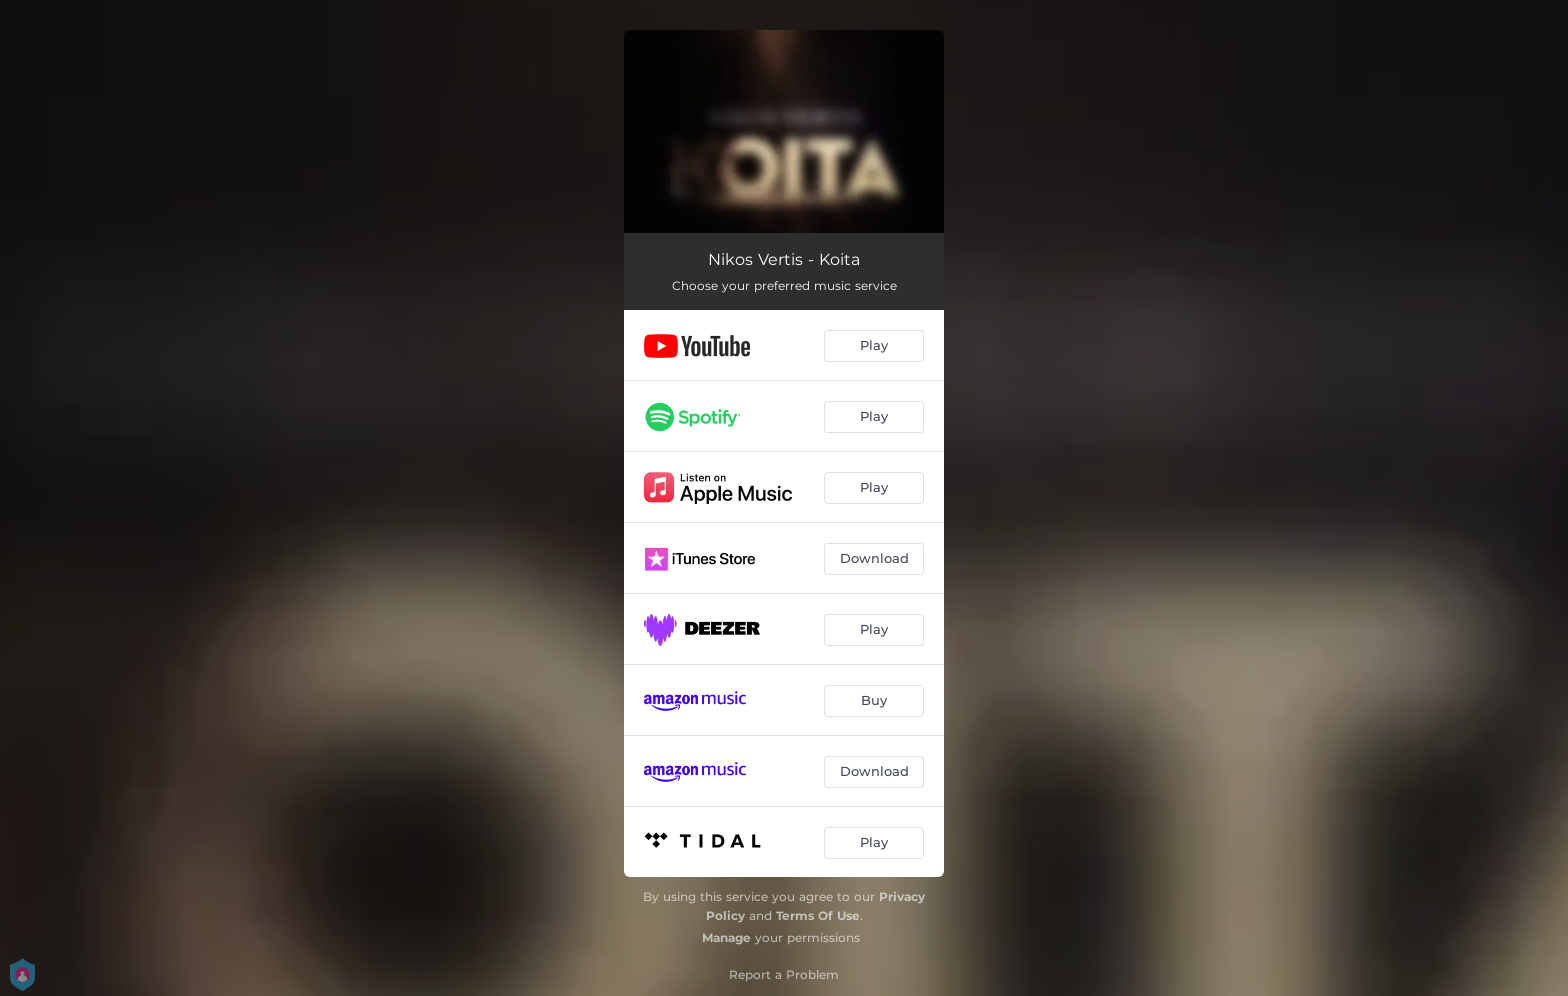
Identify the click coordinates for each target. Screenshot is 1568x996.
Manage (726, 937)
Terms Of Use (818, 915)
